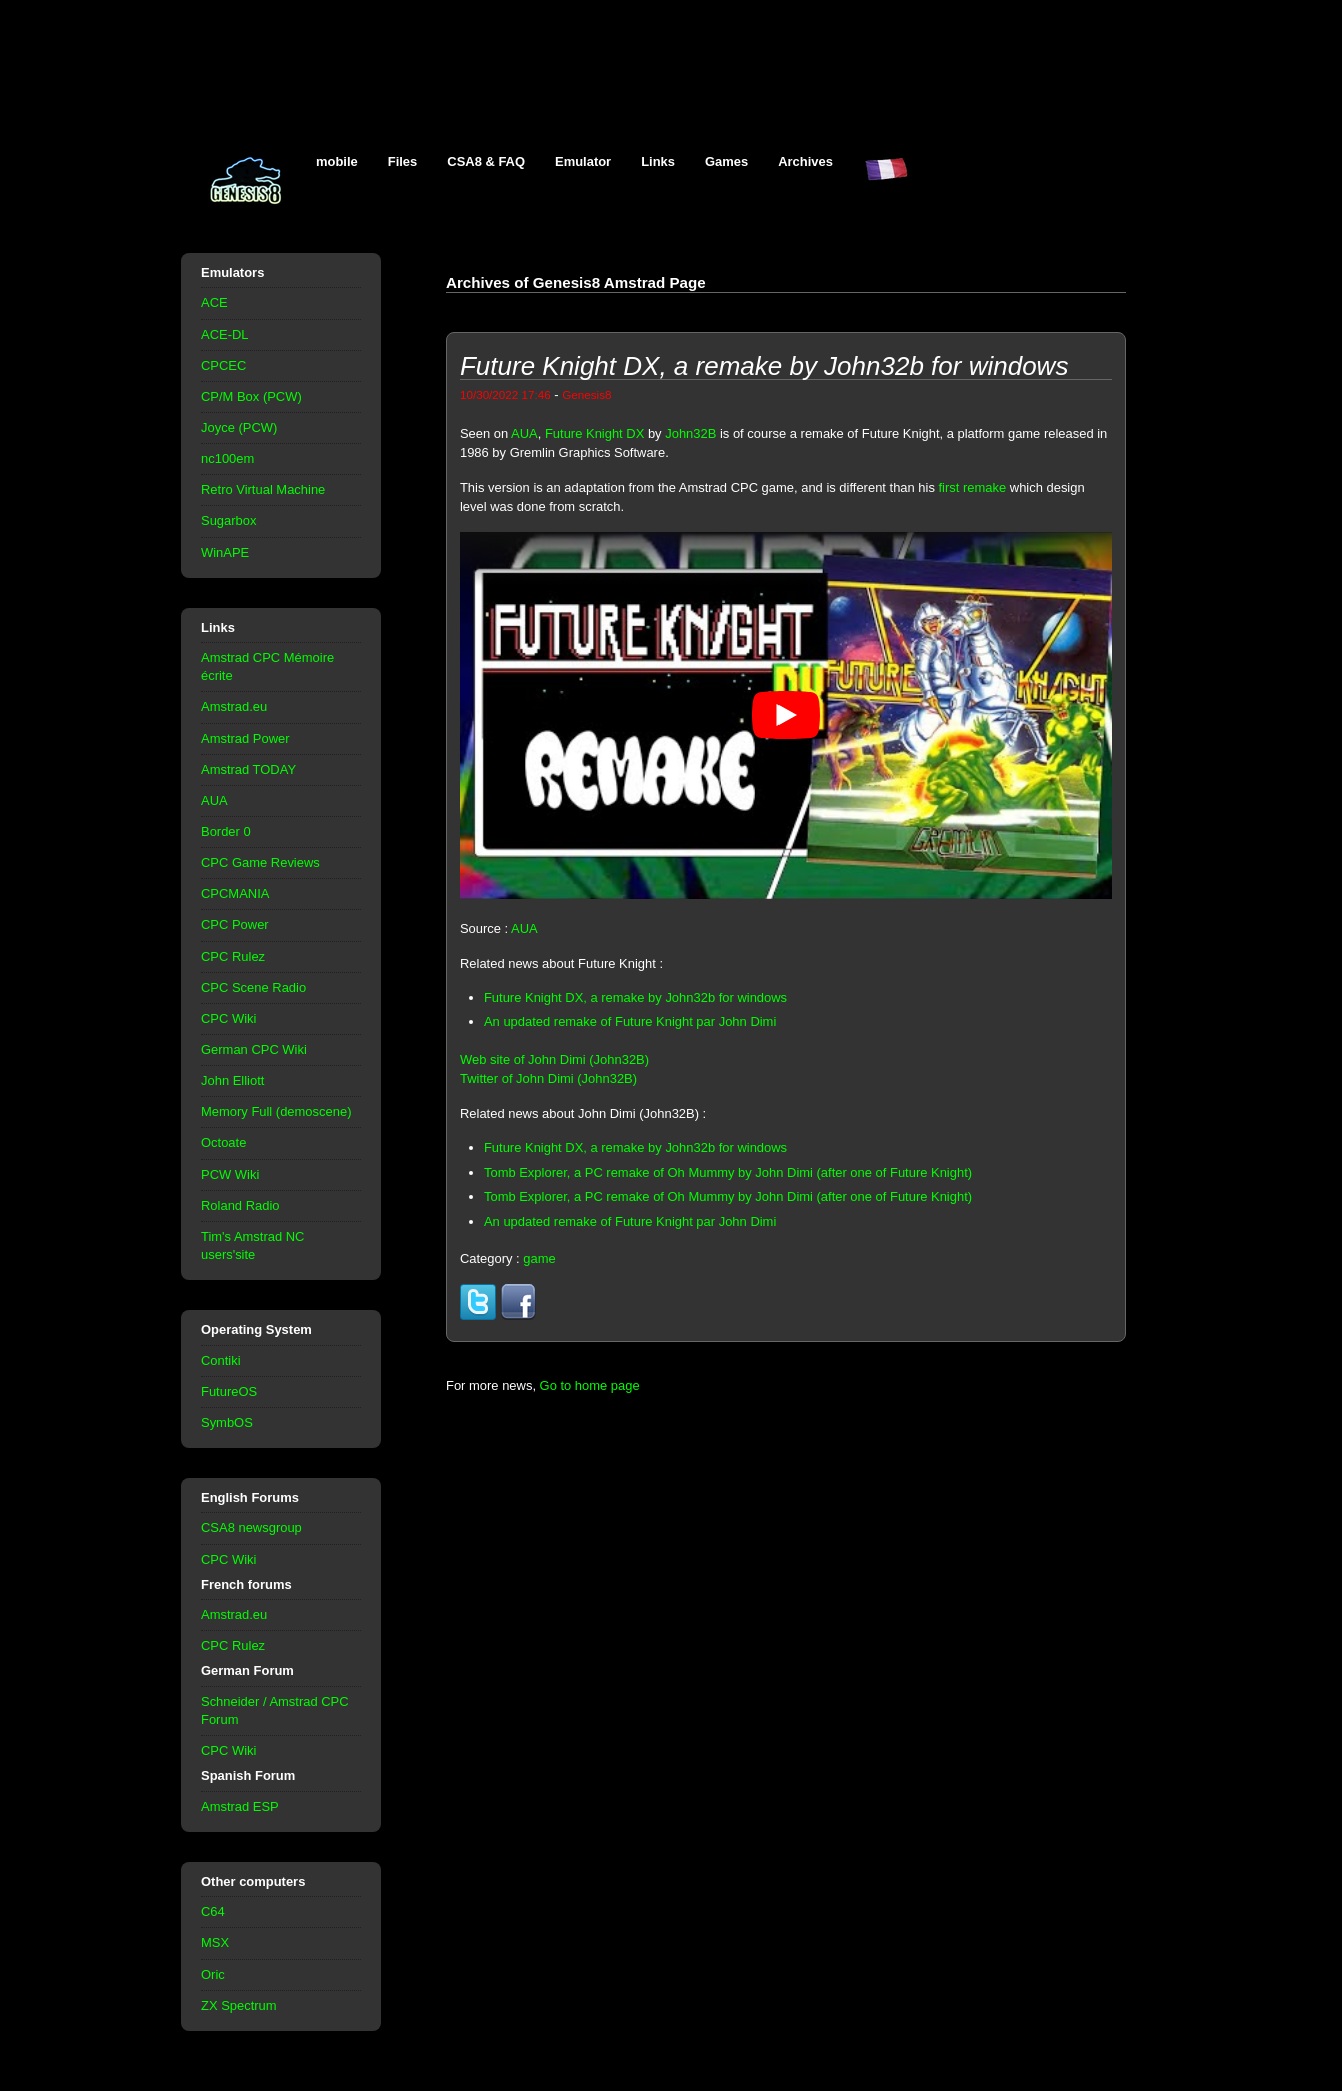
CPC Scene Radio (253, 987)
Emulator (583, 161)
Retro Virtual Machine (263, 489)
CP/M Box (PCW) (251, 396)
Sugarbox (228, 520)
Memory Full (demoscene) (276, 1111)
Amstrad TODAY (248, 769)
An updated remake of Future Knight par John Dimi (630, 1021)
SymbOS (227, 1422)
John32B (690, 433)
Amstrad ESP (240, 1806)
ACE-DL (225, 334)
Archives (805, 161)
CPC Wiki (228, 1018)
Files (403, 161)
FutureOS (229, 1391)
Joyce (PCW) (239, 427)
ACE (214, 302)
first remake (973, 487)
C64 (213, 1911)
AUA (214, 800)
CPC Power (235, 924)
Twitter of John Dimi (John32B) (548, 1078)
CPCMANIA (235, 893)
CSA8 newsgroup (251, 1527)
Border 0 (226, 831)
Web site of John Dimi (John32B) (554, 1059)
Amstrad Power (245, 738)
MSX (215, 1942)
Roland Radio (240, 1205)
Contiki (221, 1360)
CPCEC (223, 365)
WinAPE (225, 552)
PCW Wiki (230, 1174)
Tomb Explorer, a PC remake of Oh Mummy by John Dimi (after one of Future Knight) (728, 1172)
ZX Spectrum (239, 2005)
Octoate (223, 1142)
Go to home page (590, 1385)
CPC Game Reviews (260, 862)
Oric (213, 1974)
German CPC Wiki (254, 1049)
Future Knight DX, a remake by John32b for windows (635, 997)
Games (726, 161)
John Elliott (232, 1080)
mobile (337, 161)
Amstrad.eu (234, 706)
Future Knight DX (594, 433)
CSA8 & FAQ (486, 161)
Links (658, 161)
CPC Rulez (233, 956)
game (539, 1258)
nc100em (227, 458)
